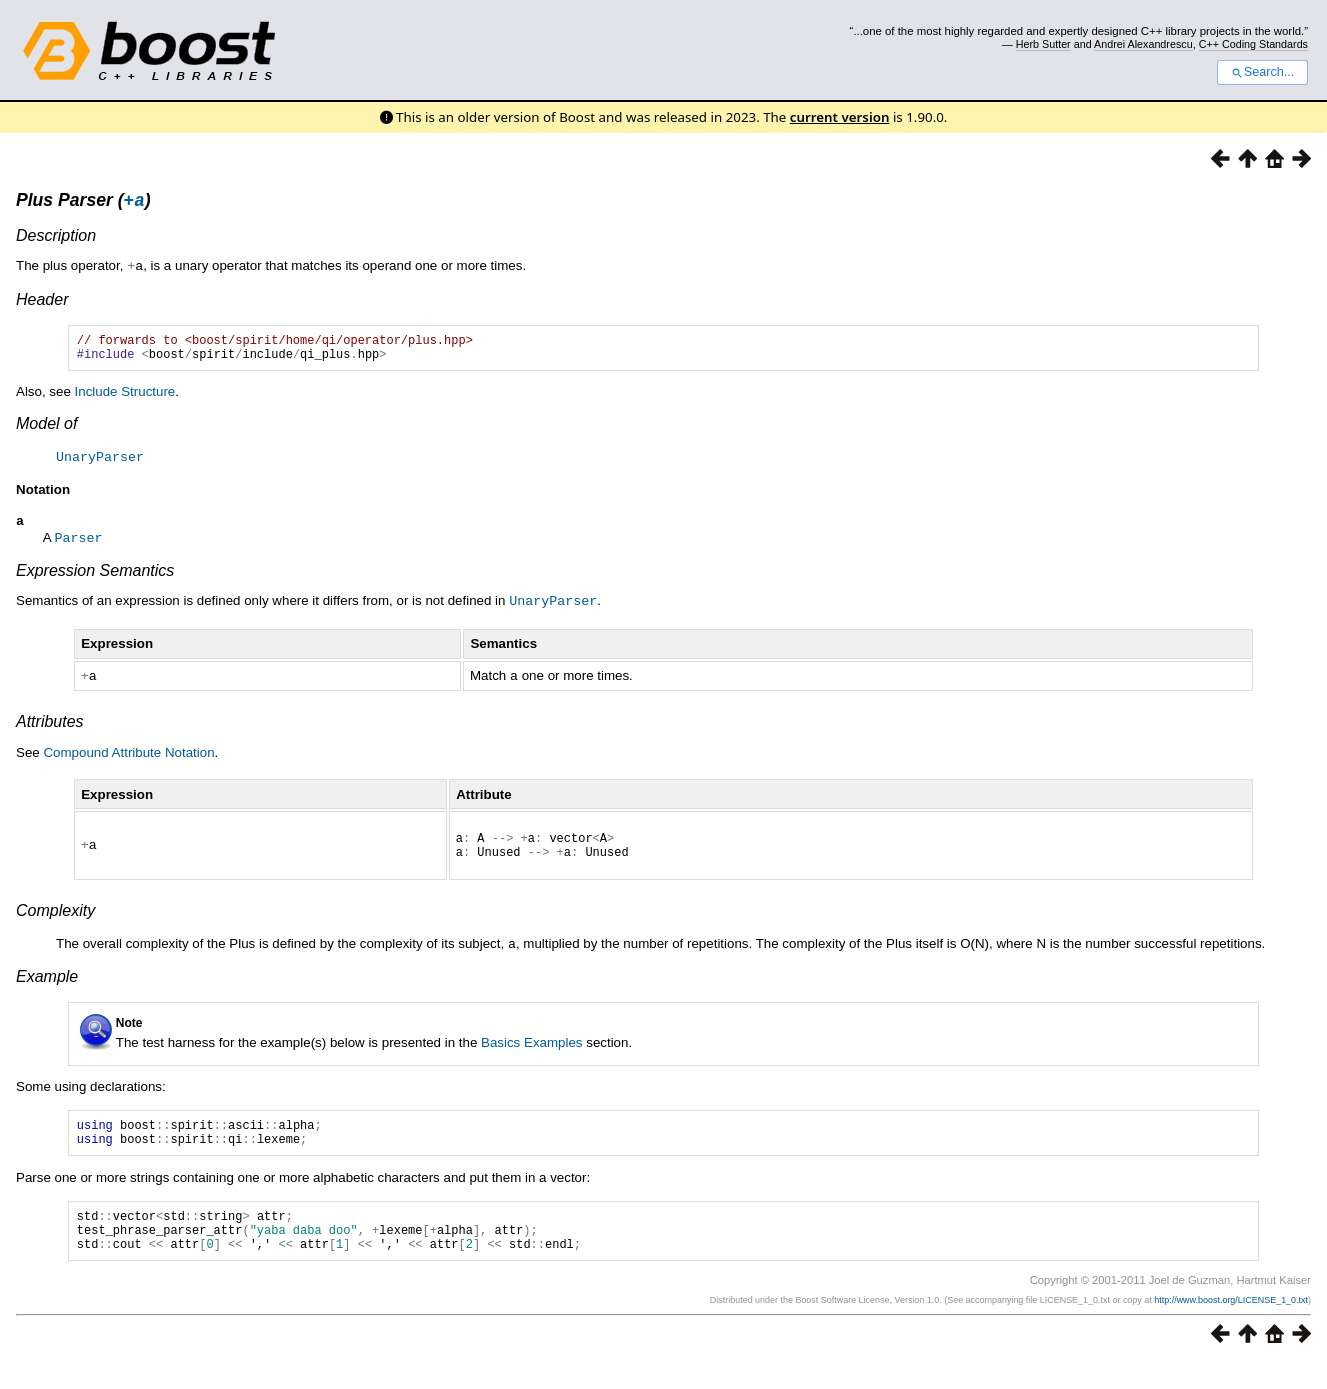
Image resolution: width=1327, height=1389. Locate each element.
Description (56, 238)
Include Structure (125, 399)
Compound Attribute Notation (128, 758)
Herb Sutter (1043, 44)
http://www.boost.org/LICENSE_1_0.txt (1231, 1326)
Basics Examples (531, 1053)
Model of (46, 431)
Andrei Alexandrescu (1143, 44)
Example (47, 987)
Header (42, 301)
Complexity (55, 922)
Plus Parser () (83, 203)
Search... (1262, 72)
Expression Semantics (95, 578)
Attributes (50, 727)
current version (840, 117)
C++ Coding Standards (1253, 44)
